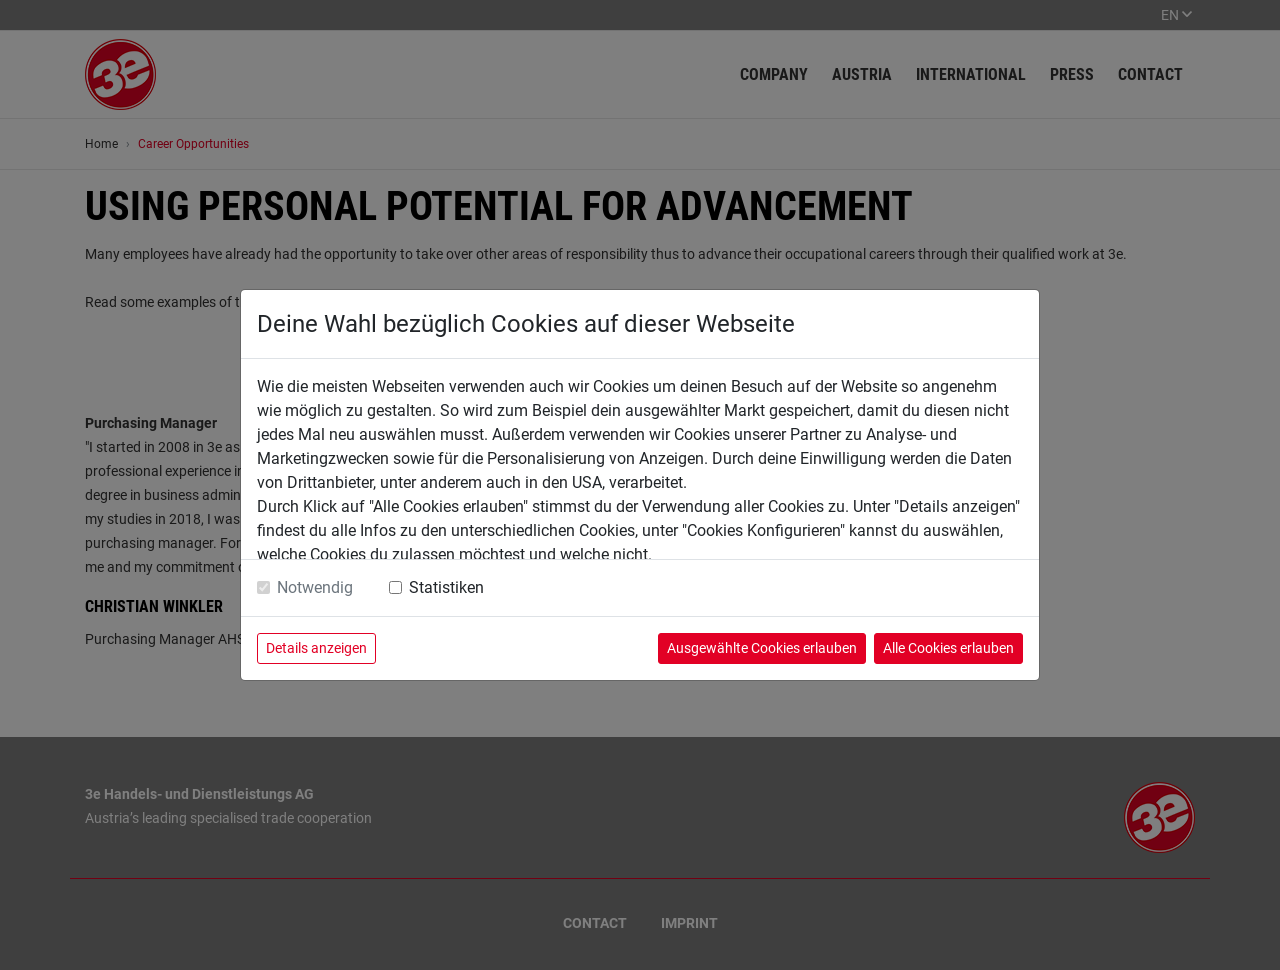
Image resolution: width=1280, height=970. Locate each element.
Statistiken (446, 587)
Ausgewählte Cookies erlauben (762, 648)
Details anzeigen (316, 648)
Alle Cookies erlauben (948, 648)
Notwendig (315, 587)
